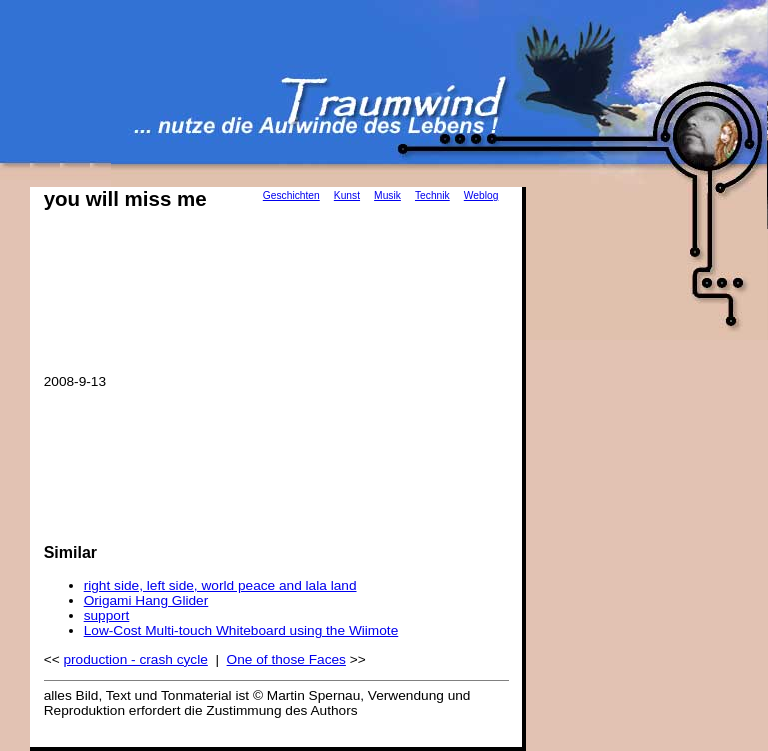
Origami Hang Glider (146, 600)
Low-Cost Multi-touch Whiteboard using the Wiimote (241, 630)
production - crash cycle (135, 659)
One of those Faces (286, 659)
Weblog (481, 195)
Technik (432, 195)
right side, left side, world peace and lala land (220, 585)
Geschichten (291, 195)
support (107, 615)
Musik (387, 195)
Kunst (347, 195)
